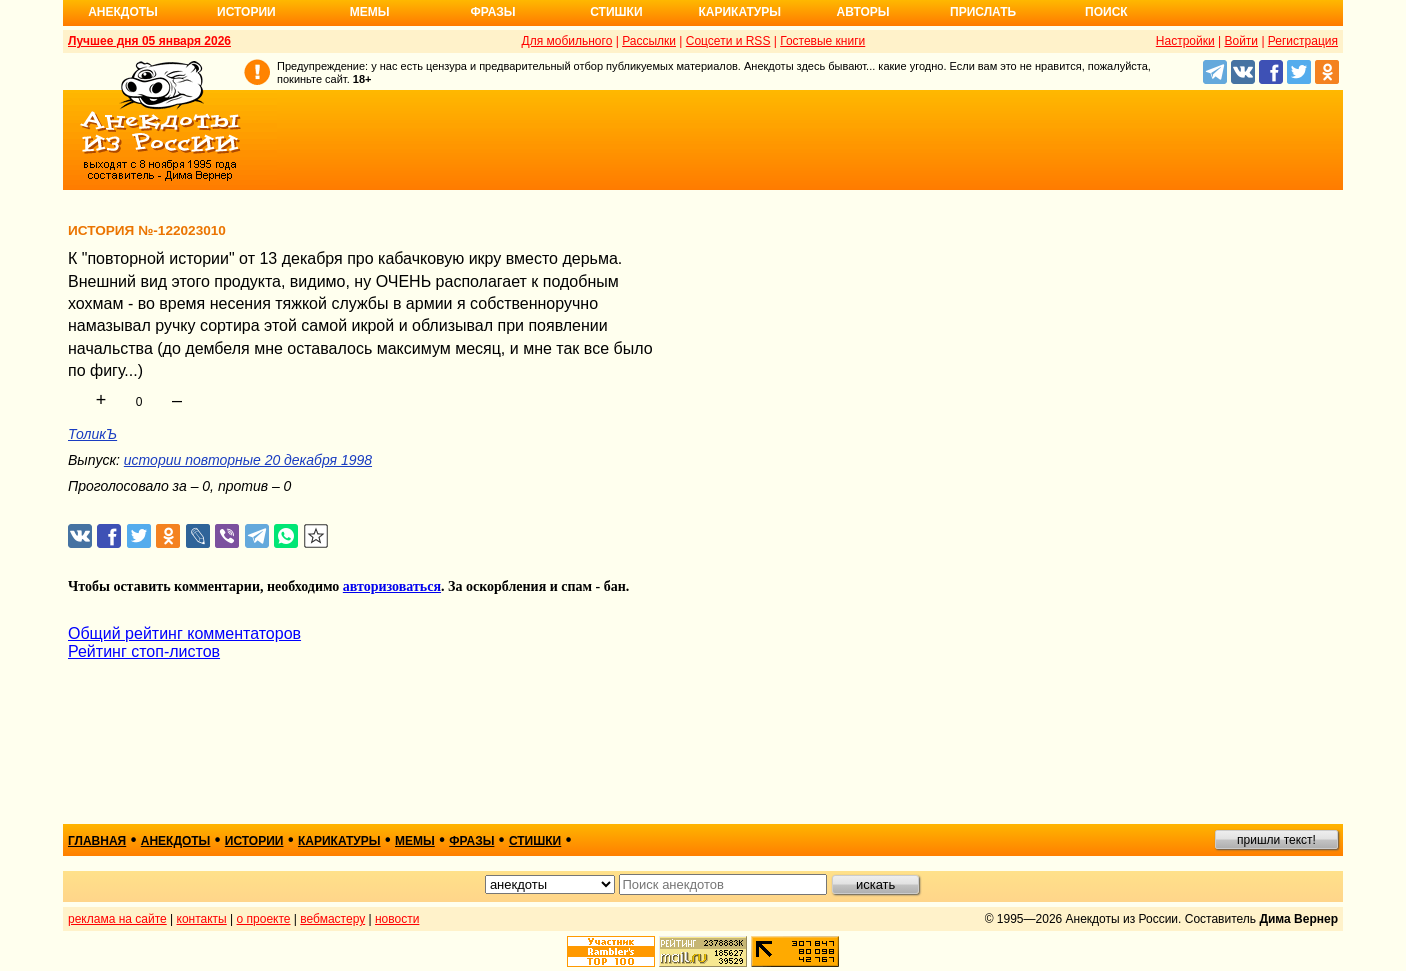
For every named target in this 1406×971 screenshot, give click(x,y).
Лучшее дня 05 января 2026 (149, 41)
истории (254, 841)
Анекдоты (123, 12)
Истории (246, 12)
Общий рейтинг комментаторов (184, 633)
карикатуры (339, 841)
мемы (415, 841)
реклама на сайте (117, 919)
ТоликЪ (92, 434)
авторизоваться (392, 586)
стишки (535, 841)
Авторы (863, 12)
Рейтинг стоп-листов (144, 651)
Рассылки (649, 41)
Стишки (616, 12)
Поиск (1106, 12)
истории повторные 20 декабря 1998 (248, 460)
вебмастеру (332, 919)
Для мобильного (567, 41)
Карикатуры (739, 12)
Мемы (370, 12)
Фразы (492, 12)
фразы (471, 841)
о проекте (264, 919)
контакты (202, 919)
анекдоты (176, 841)
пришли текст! (1276, 840)
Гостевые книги (822, 41)
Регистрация (1303, 41)
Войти (1241, 41)
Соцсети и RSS (728, 41)
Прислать (983, 12)
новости (397, 919)
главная (97, 841)
